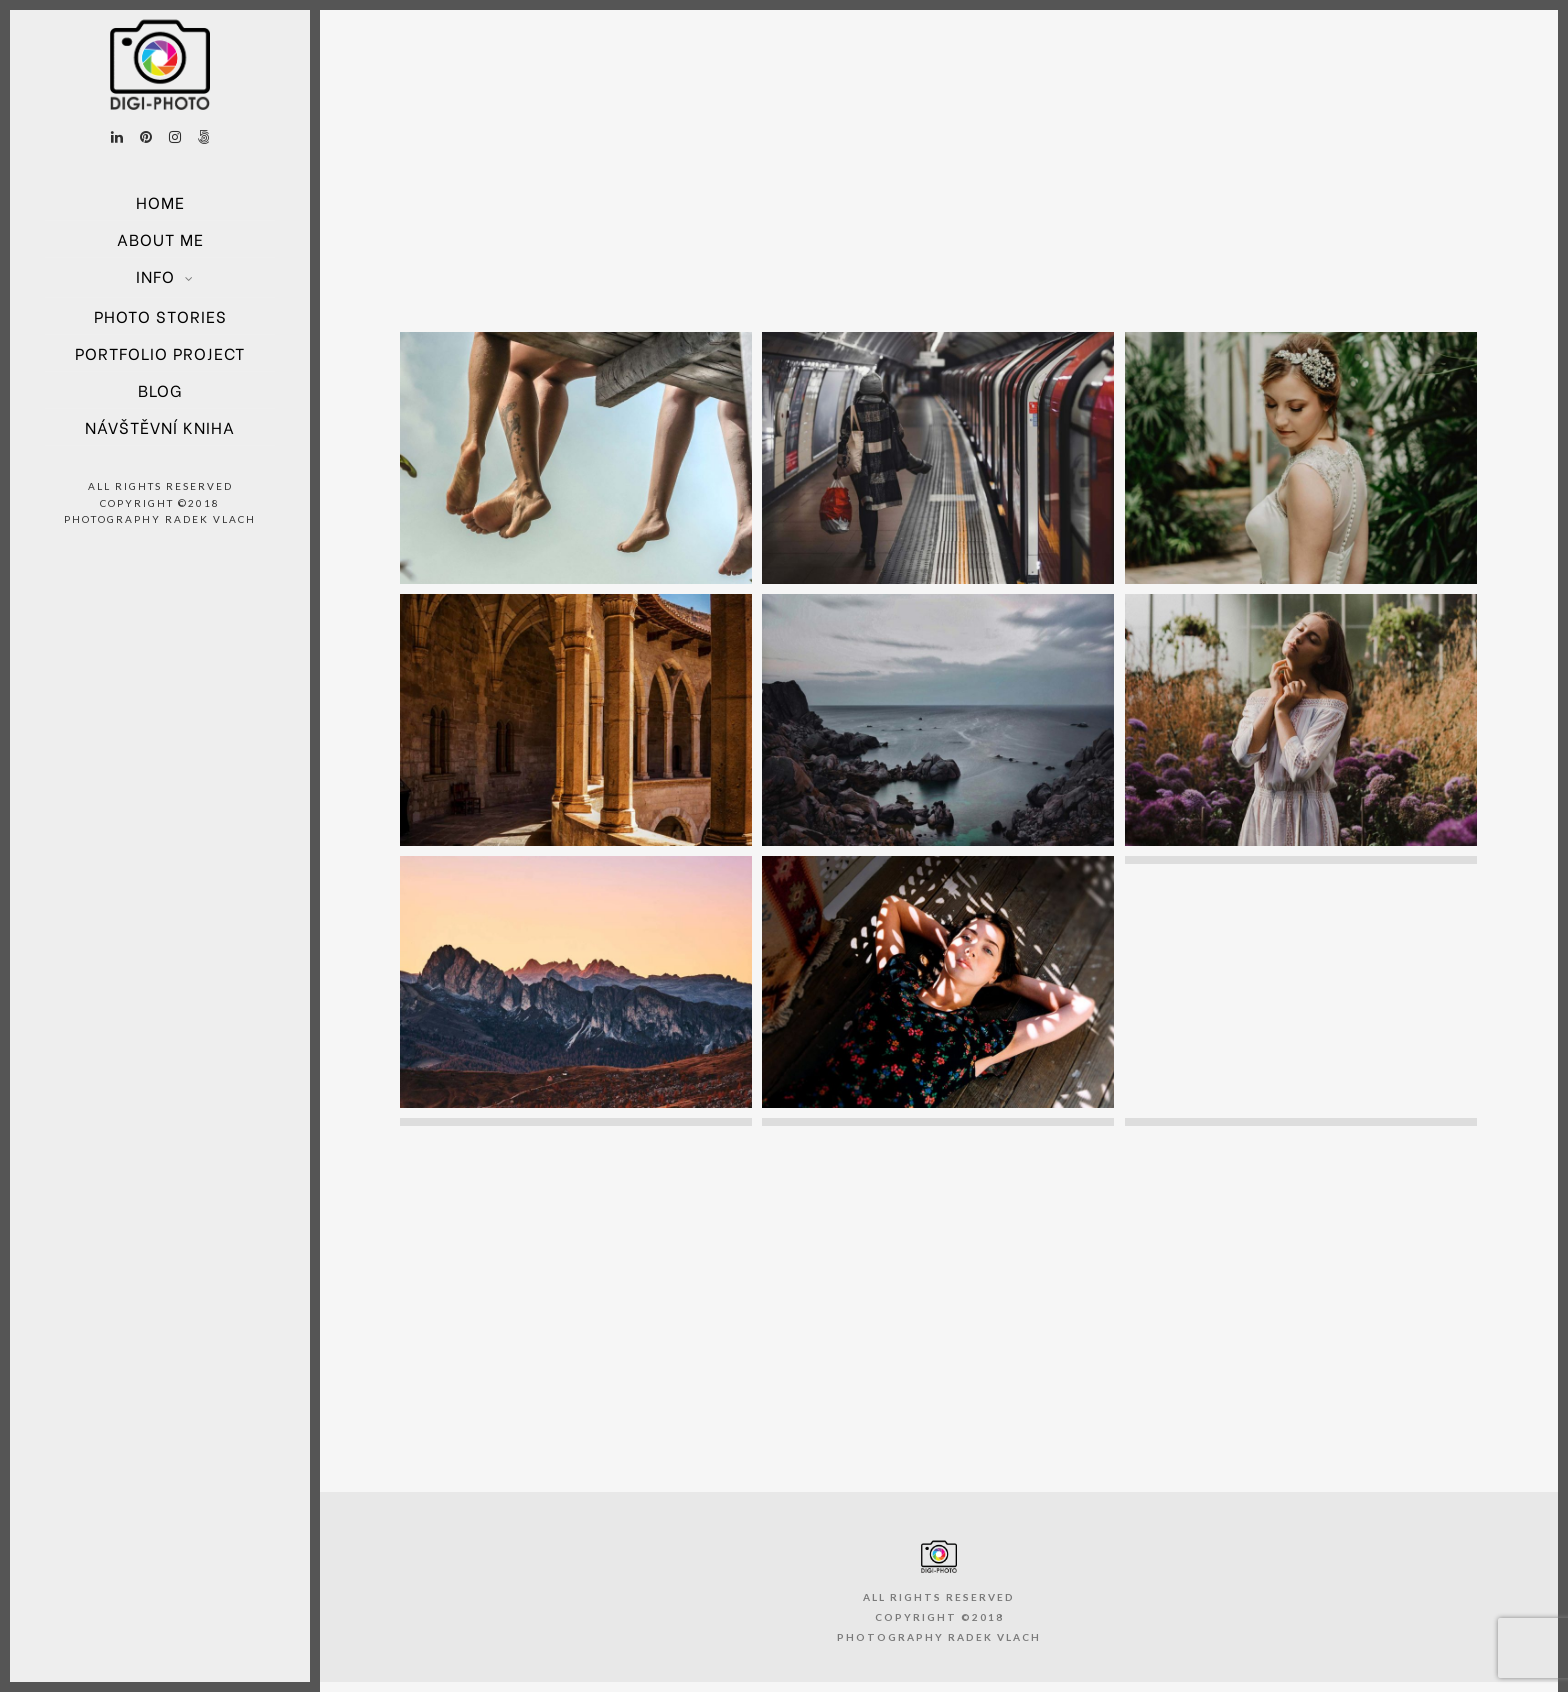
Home (160, 201)
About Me (160, 238)
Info (155, 275)
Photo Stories (160, 315)
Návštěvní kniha (160, 426)
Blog (160, 389)
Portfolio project (160, 352)
